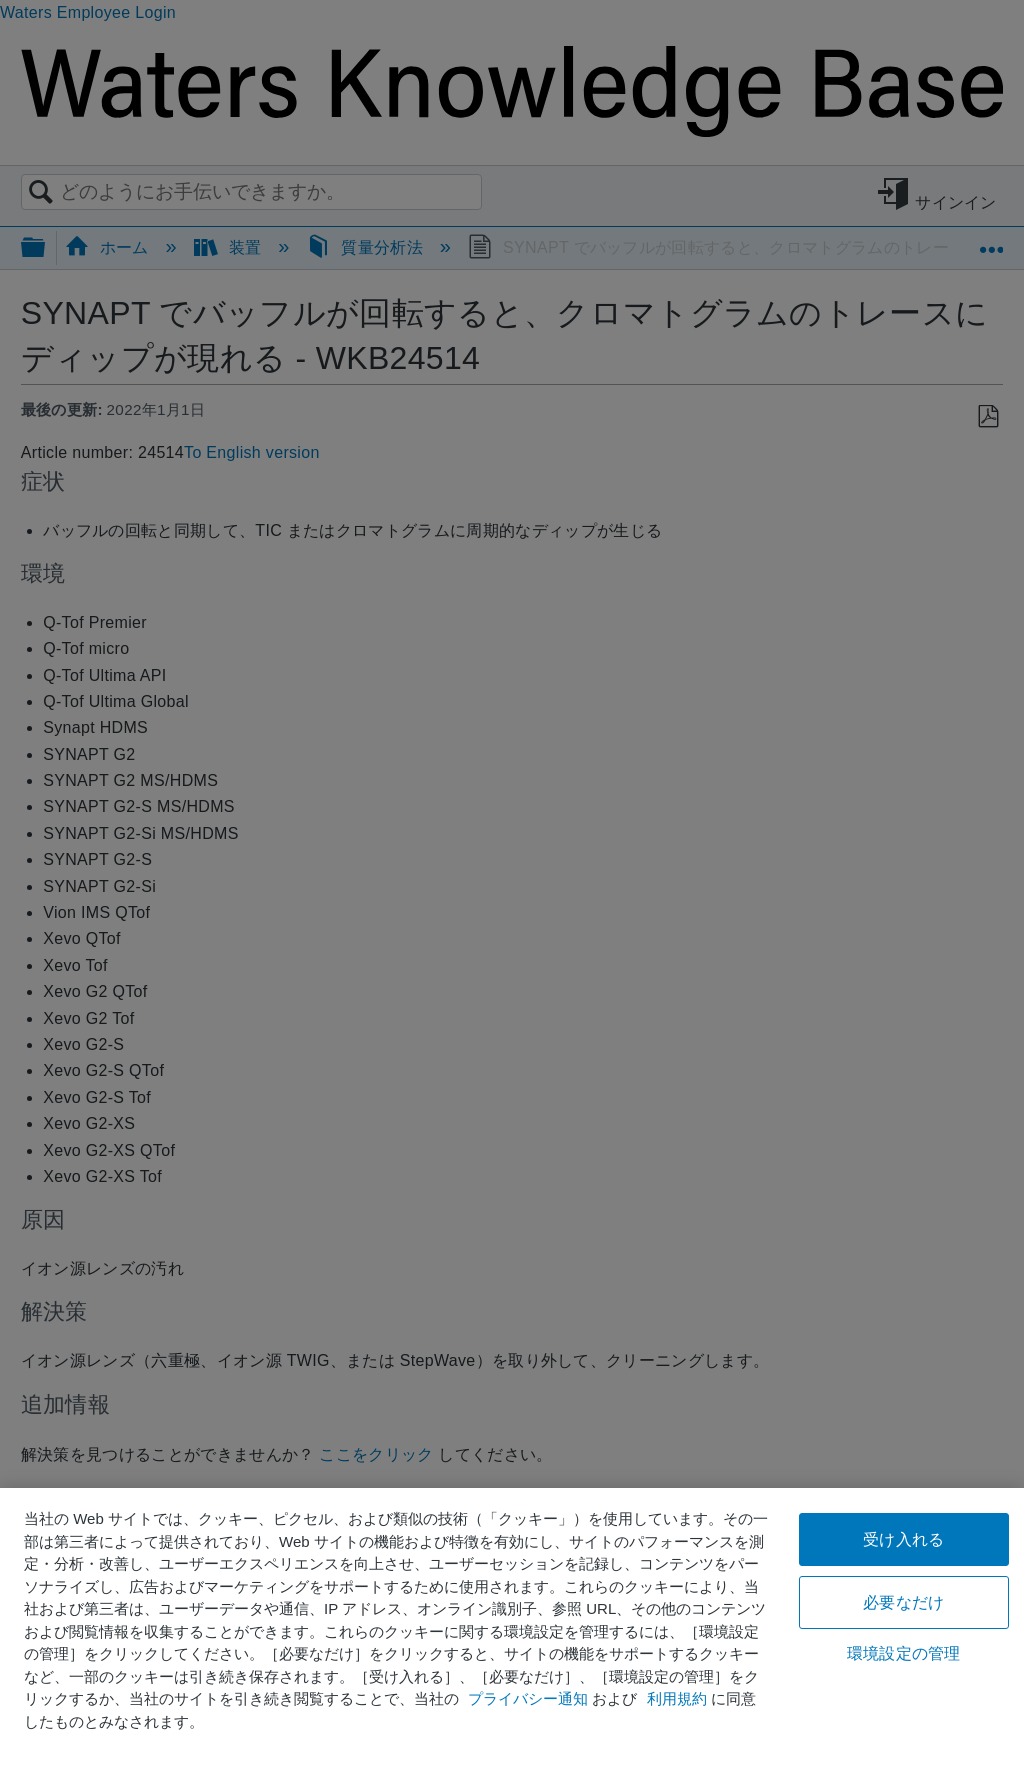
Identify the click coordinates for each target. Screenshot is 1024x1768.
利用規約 (677, 1698)
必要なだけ (903, 1602)
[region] (512, 1628)
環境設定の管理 (903, 1653)
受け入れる (903, 1539)
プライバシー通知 (528, 1698)
